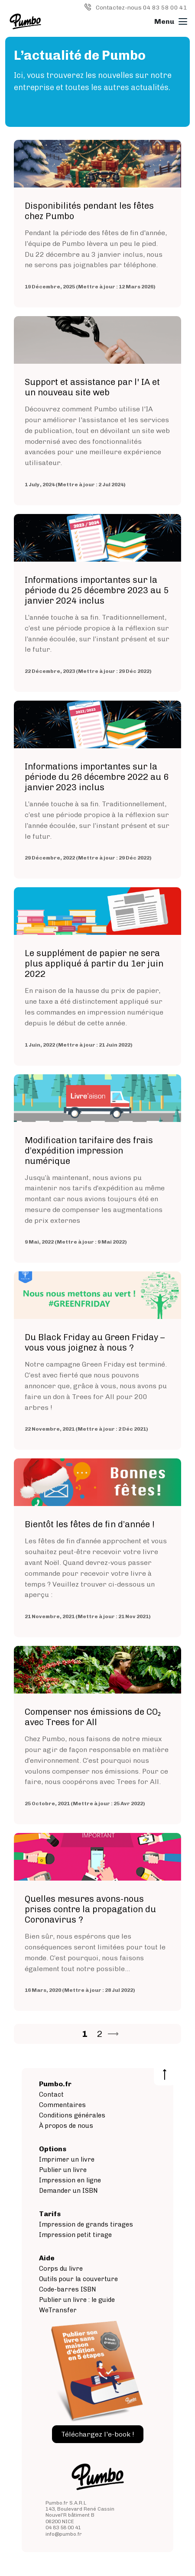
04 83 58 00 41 (63, 2527)
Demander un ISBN (68, 2191)
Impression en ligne (70, 2180)
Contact (51, 2094)
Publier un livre (63, 2170)
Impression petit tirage (75, 2235)
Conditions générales (72, 2115)
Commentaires (62, 2105)
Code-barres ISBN (67, 2289)
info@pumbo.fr (64, 2534)
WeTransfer (58, 2310)
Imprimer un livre (66, 2159)
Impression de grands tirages (86, 2224)
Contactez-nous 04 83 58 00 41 (141, 7)
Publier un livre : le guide (77, 2300)
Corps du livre (61, 2268)
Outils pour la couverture (78, 2279)
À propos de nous (66, 2126)
